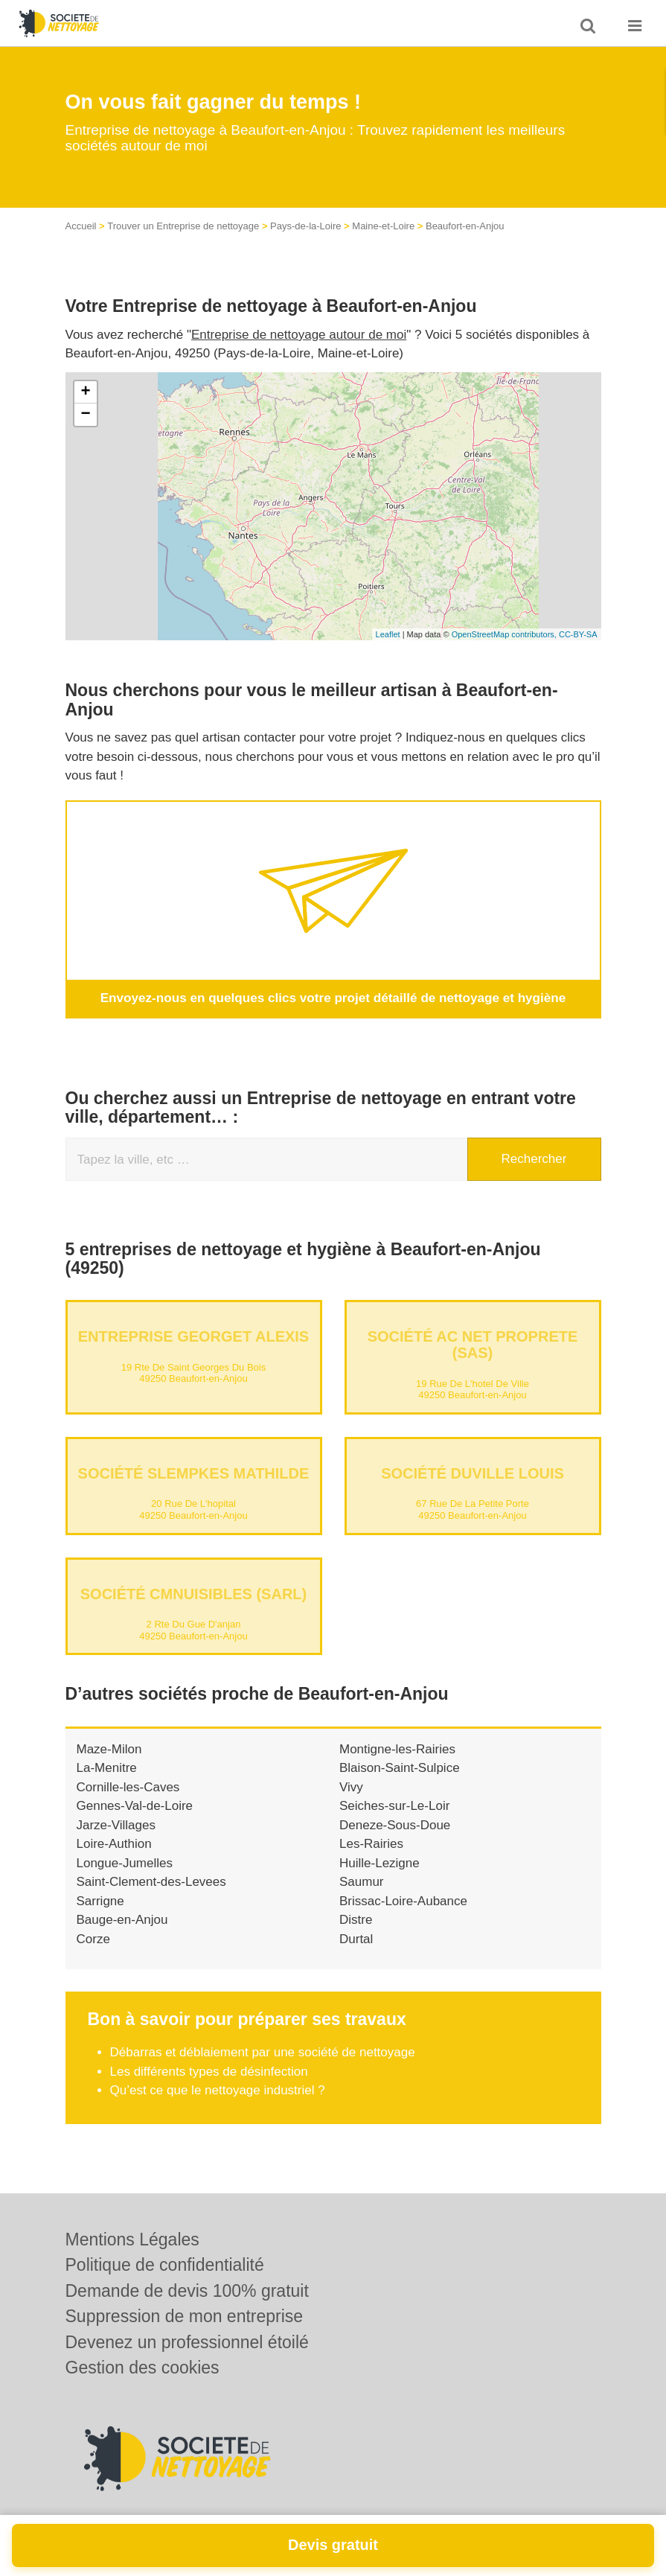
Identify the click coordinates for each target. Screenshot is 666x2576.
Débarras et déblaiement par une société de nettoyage (262, 2052)
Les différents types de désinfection (209, 2071)
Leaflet (388, 634)
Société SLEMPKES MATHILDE (194, 1473)
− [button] (85, 415)
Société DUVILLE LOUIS (472, 1473)
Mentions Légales (132, 2239)
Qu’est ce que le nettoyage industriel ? (217, 2090)
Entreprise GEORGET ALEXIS (193, 1336)
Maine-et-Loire (383, 226)
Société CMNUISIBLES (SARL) (193, 1593)
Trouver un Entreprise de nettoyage (183, 226)
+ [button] (85, 392)
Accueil (81, 226)
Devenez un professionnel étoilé (187, 2342)
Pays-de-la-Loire (305, 226)
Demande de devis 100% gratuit (187, 2291)
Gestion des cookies (142, 2367)
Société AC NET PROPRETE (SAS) (473, 1344)
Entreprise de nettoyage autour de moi (298, 335)
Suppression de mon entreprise (184, 2316)
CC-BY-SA (578, 634)
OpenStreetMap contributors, (505, 634)
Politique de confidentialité (164, 2264)
